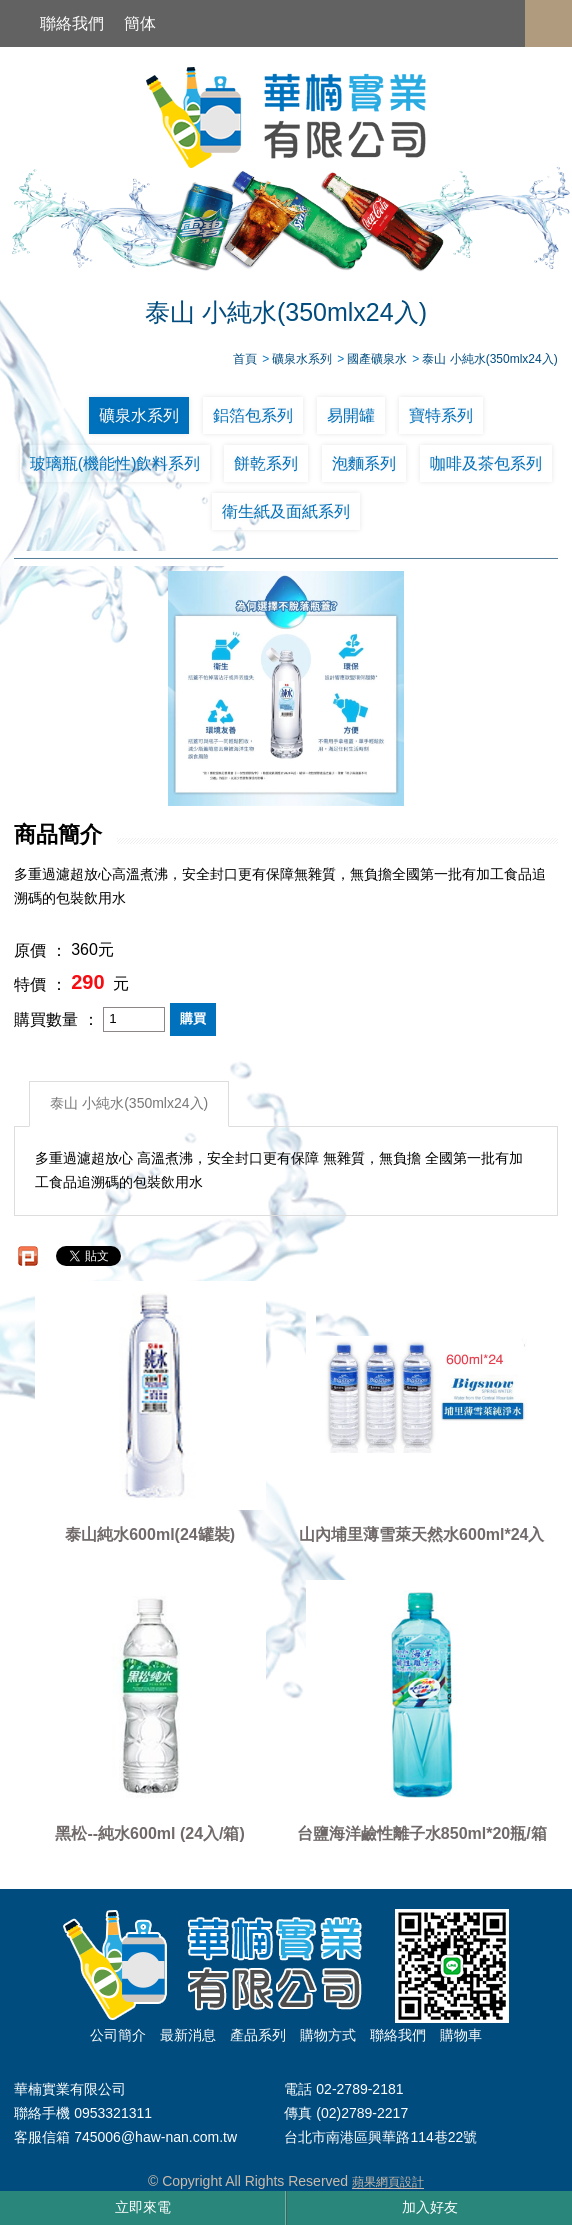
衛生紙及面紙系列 (286, 511)
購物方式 (328, 2035)
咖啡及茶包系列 (486, 463)
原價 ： (40, 950)
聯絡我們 (72, 23)
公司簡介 (118, 2035)
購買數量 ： (56, 1019)
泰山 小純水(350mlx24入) (129, 1103)
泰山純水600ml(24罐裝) (150, 1534)
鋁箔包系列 (253, 415)
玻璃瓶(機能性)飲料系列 (115, 463)
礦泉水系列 (139, 415)
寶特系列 (441, 415)
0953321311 (113, 2113)
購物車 (461, 2035)
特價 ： (40, 984)
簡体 (140, 23)
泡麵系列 (364, 463)
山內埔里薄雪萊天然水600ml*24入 (421, 1534)
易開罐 (351, 415)
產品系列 (258, 2035)
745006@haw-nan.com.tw (155, 2138)
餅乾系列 (266, 463)
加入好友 (430, 2207)
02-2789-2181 (359, 2089)
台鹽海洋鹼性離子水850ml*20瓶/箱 (422, 1833)
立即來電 (143, 2207)
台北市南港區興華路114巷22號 (380, 2138)
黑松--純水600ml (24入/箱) (149, 1833)
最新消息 (188, 2035)
